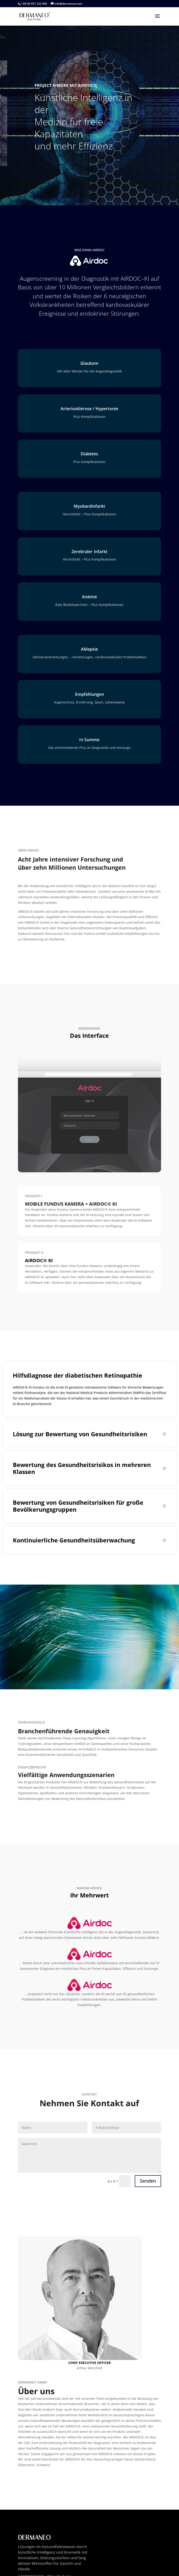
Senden (148, 2181)
